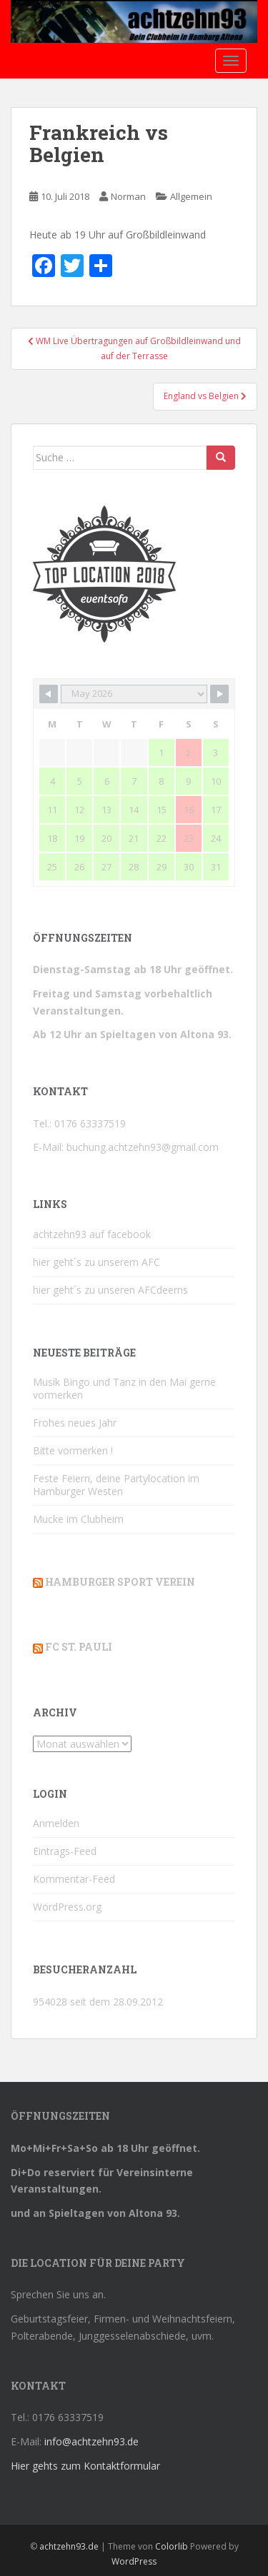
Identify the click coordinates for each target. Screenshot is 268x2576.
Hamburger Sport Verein (120, 1582)
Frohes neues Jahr (74, 1422)
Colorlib (171, 2546)
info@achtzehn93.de (91, 2441)
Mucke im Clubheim (78, 1519)
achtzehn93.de (69, 2546)
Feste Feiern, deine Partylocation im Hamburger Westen (116, 1484)
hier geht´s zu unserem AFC (96, 1262)
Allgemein (191, 196)
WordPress (134, 2561)
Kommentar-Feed (74, 1879)
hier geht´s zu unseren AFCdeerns (110, 1290)
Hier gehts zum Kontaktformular (85, 2465)
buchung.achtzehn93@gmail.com (142, 1147)
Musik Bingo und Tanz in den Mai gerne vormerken (124, 1388)
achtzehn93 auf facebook (92, 1234)
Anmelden (56, 1823)
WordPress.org (67, 1906)
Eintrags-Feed (64, 1851)
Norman (128, 196)
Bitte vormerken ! (73, 1450)
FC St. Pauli (78, 1647)
